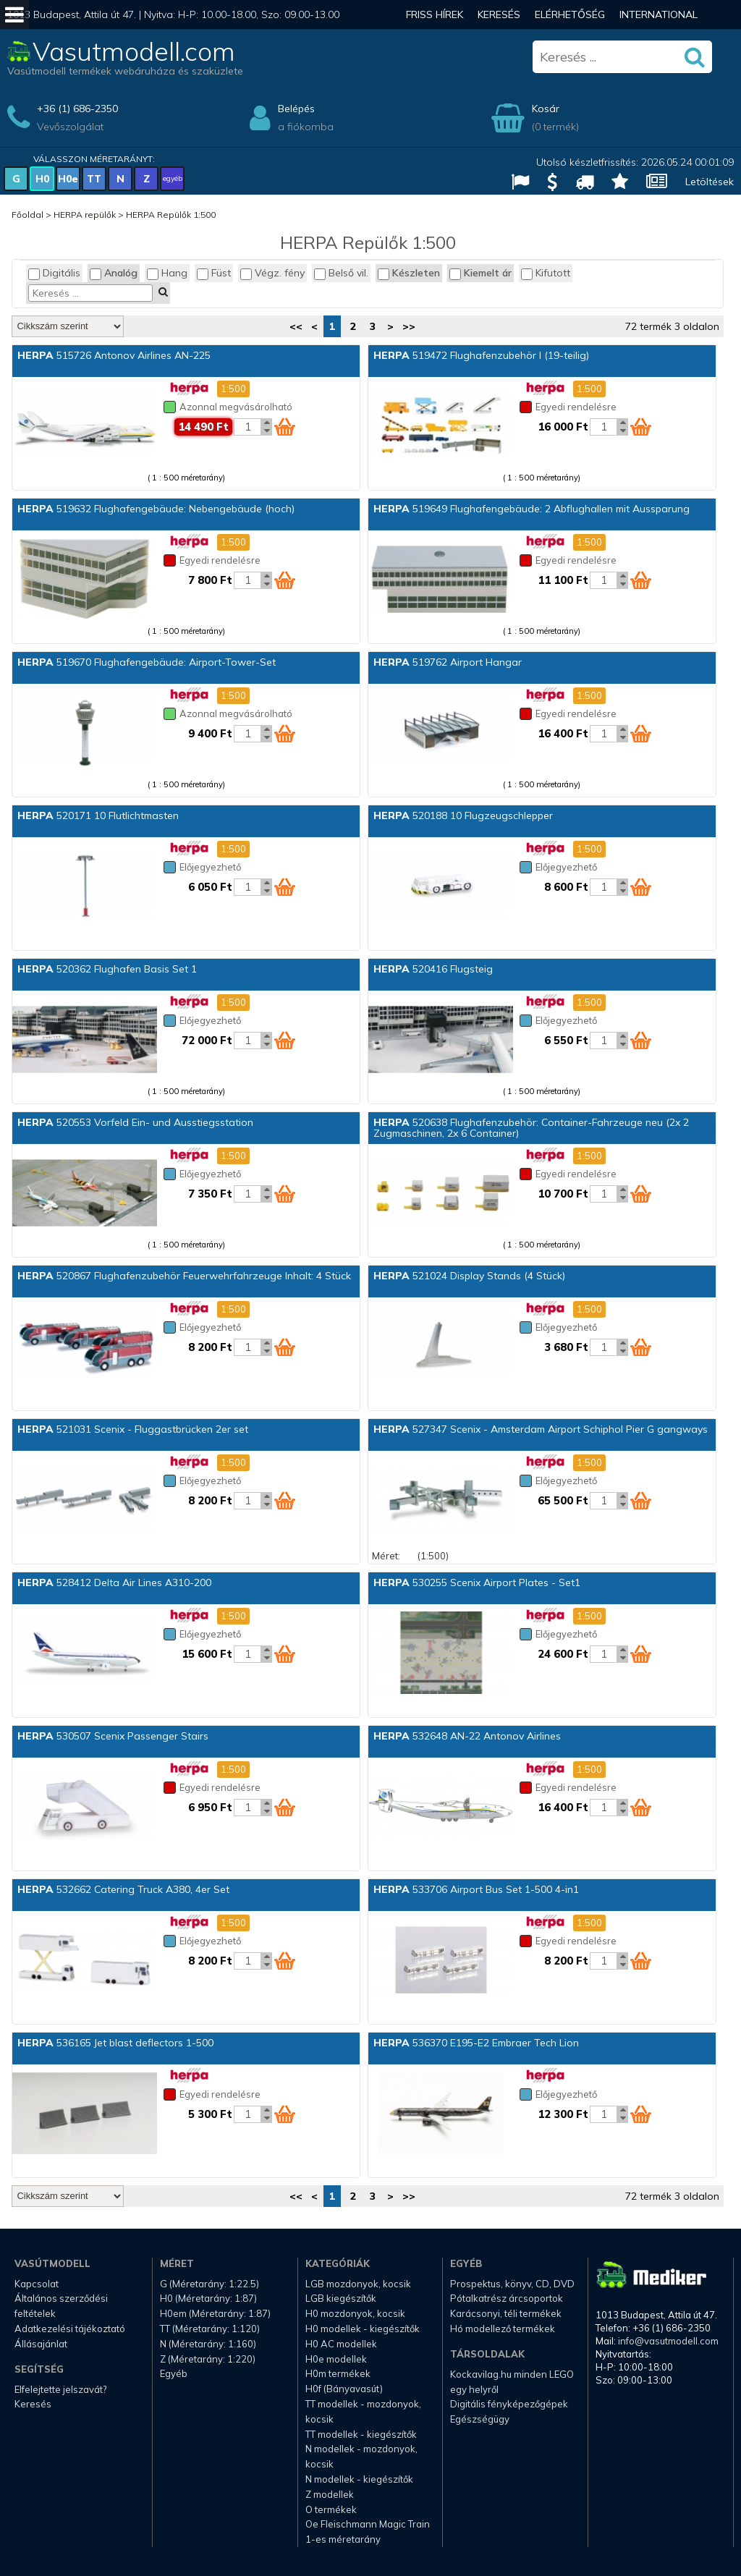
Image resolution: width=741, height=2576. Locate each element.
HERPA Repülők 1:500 (171, 214)
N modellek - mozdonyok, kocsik (361, 2456)
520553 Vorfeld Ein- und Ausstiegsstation (135, 1122)
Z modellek (329, 2494)
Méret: (386, 1556)
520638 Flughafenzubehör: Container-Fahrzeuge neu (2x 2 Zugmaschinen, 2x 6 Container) (531, 1128)
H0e (68, 178)
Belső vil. (341, 272)
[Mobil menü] (14, 14)
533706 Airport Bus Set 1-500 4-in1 (476, 1889)
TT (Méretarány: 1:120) (210, 2328)
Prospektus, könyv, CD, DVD (512, 2283)
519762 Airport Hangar (447, 662)
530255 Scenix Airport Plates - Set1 (476, 1582)
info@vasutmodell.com (668, 2341)
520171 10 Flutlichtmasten (98, 815)
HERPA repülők (85, 214)
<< (295, 326)
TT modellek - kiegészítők (361, 2434)
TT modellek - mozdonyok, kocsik (363, 2411)
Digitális (54, 272)
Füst (214, 272)
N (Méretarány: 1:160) (208, 2344)
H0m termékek (337, 2373)
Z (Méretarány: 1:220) (207, 2359)
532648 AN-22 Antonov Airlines (467, 1735)
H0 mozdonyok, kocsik (355, 2313)
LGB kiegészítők (340, 2298)
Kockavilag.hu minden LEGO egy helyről (512, 2381)
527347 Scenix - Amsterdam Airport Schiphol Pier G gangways (540, 1429)
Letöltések (709, 181)
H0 (42, 178)
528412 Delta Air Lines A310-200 (114, 1582)
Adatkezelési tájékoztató (69, 2328)
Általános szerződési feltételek (61, 2305)
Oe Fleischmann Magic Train (367, 2524)
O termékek (331, 2509)
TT (94, 178)
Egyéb (173, 2373)
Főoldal (27, 214)
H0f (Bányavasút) (344, 2388)
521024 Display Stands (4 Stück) (469, 1275)
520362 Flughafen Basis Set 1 (107, 968)
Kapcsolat (36, 2283)
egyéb (172, 178)
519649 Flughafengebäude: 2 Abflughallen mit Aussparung (531, 508)
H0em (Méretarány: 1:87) (215, 2313)
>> (408, 326)
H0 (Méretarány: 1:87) (208, 2298)
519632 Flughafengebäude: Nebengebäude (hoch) (156, 508)
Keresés (499, 14)
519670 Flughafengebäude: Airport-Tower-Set (146, 662)
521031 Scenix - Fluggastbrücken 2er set (132, 1429)
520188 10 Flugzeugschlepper (463, 815)
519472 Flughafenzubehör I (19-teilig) (481, 355)
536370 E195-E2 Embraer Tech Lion (476, 2042)
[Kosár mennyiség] (247, 427)
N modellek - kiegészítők (359, 2479)
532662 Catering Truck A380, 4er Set (123, 1889)
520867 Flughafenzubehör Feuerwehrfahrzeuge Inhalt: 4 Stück (184, 1275)
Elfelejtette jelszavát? (60, 2389)
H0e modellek (336, 2359)
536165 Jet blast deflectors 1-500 (115, 2042)
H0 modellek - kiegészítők (362, 2328)
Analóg (113, 272)
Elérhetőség (570, 14)
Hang (167, 272)
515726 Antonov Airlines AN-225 (114, 355)
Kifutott (545, 272)
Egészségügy (479, 2419)
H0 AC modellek (341, 2344)
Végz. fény (272, 272)
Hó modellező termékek (502, 2328)
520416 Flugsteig (433, 968)
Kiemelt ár (480, 272)
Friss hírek (434, 14)
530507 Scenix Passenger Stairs (112, 1735)
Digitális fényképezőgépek (509, 2404)
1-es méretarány (343, 2539)
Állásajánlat (40, 2344)
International (658, 14)
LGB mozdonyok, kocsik (358, 2283)
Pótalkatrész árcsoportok (506, 2298)
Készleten (409, 272)
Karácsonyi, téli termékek (506, 2313)
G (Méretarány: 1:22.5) (209, 2283)
